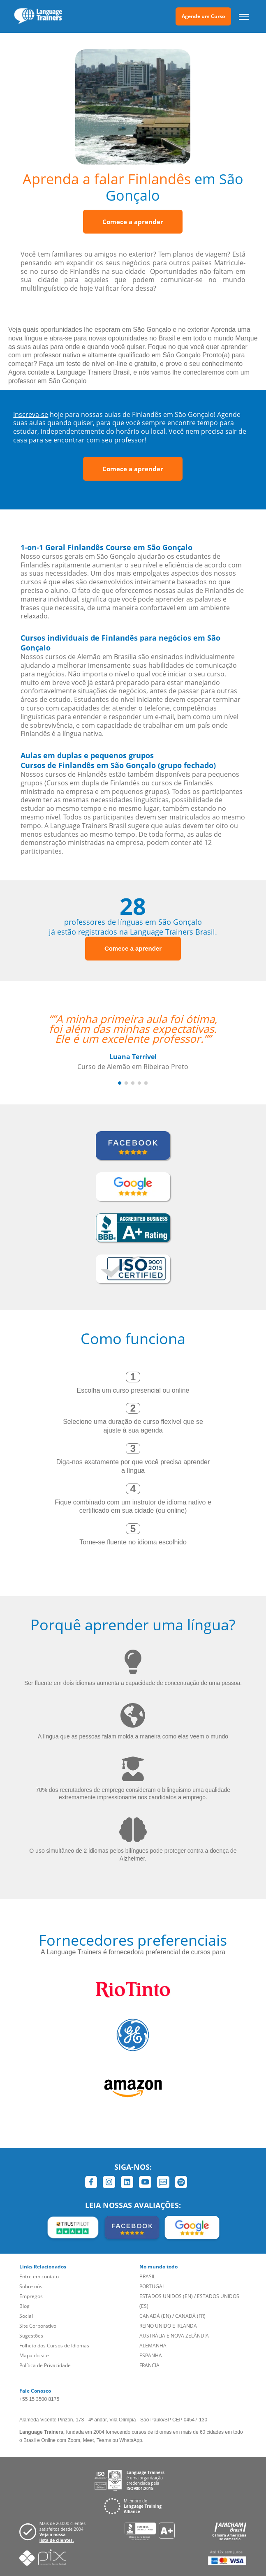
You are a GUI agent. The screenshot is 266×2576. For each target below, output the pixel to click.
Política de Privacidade (45, 2365)
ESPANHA (150, 2355)
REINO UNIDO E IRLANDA (168, 2325)
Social (26, 2315)
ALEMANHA (153, 2345)
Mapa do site (34, 2355)
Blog (24, 2306)
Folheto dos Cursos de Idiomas (54, 2345)
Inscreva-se (30, 414)
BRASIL (147, 2276)
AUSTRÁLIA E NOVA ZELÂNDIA (174, 2335)
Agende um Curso (203, 16)
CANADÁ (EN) (155, 2315)
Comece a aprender (132, 222)
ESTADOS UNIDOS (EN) (166, 2296)
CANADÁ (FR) (190, 2315)
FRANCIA (149, 2365)
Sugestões (31, 2335)
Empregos (31, 2296)
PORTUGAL (152, 2286)
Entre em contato (39, 2276)
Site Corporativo (37, 2325)
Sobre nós (30, 2286)
